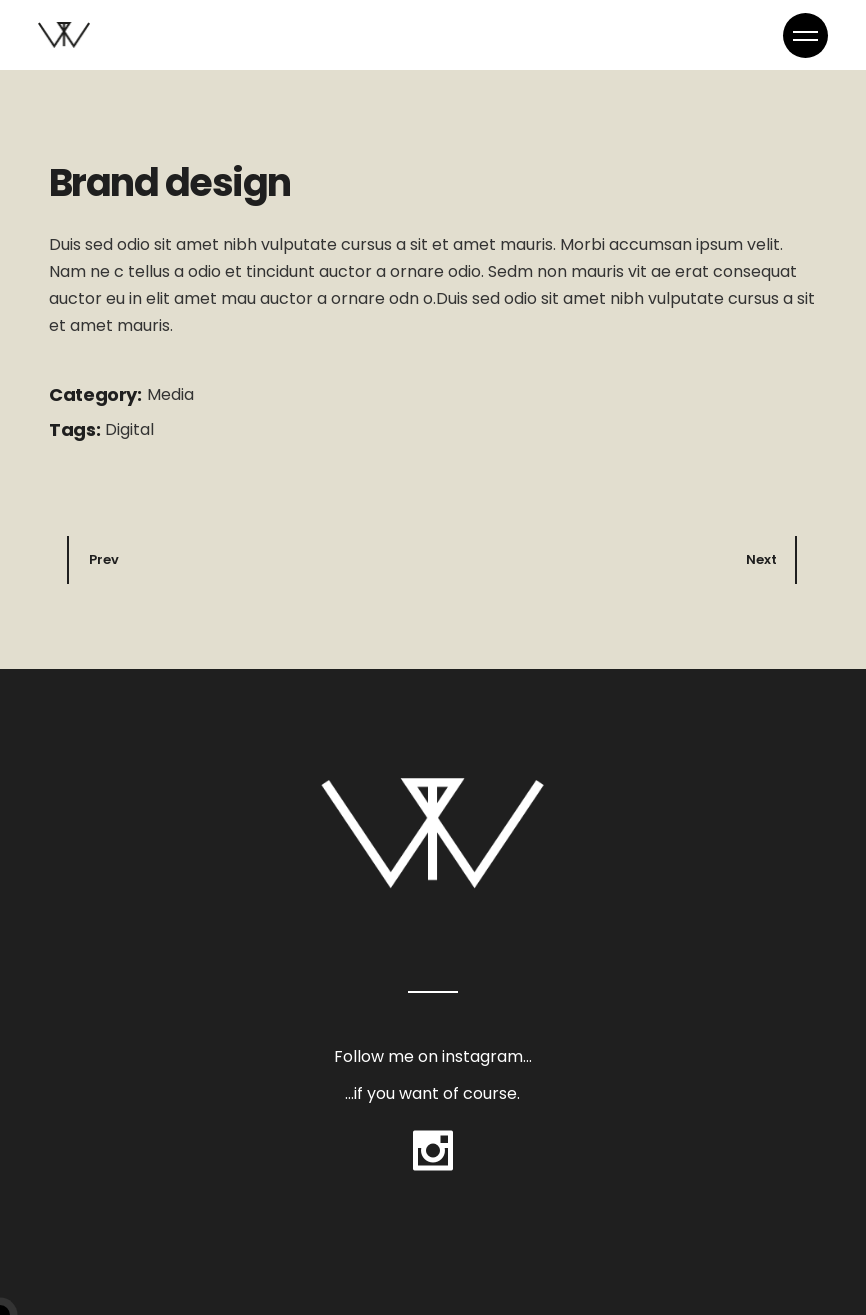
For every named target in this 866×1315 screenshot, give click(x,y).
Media (170, 394)
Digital (129, 429)
